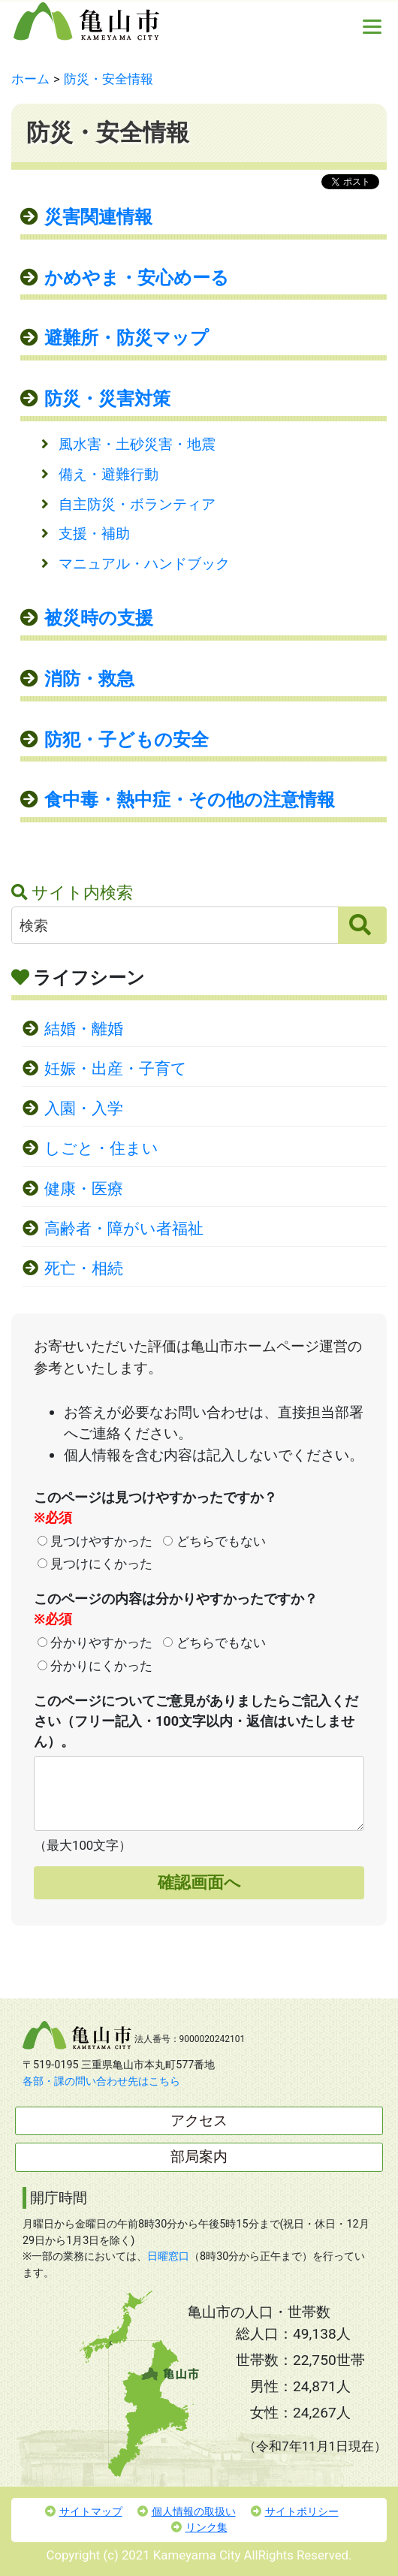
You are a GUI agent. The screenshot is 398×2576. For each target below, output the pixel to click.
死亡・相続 (83, 1268)
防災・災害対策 (107, 398)
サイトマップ (83, 2511)
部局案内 (199, 2156)
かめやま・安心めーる (136, 277)
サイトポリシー (295, 2511)
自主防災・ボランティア (137, 504)
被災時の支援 (98, 618)
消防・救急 (89, 678)
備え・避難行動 (108, 474)
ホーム (30, 78)
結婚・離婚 (83, 1029)
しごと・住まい (101, 1148)
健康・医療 (83, 1189)
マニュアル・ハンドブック (144, 563)
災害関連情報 (98, 217)
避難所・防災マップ (126, 337)
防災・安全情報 (108, 78)
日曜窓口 (168, 2256)
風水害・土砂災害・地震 (137, 444)
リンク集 (199, 2527)
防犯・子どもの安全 (126, 739)
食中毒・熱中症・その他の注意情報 (189, 799)
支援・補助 (94, 533)
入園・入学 (83, 1108)
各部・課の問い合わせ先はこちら (101, 2081)
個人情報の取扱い (186, 2511)
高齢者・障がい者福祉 (124, 1229)
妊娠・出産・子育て (115, 1069)
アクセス (199, 2120)
